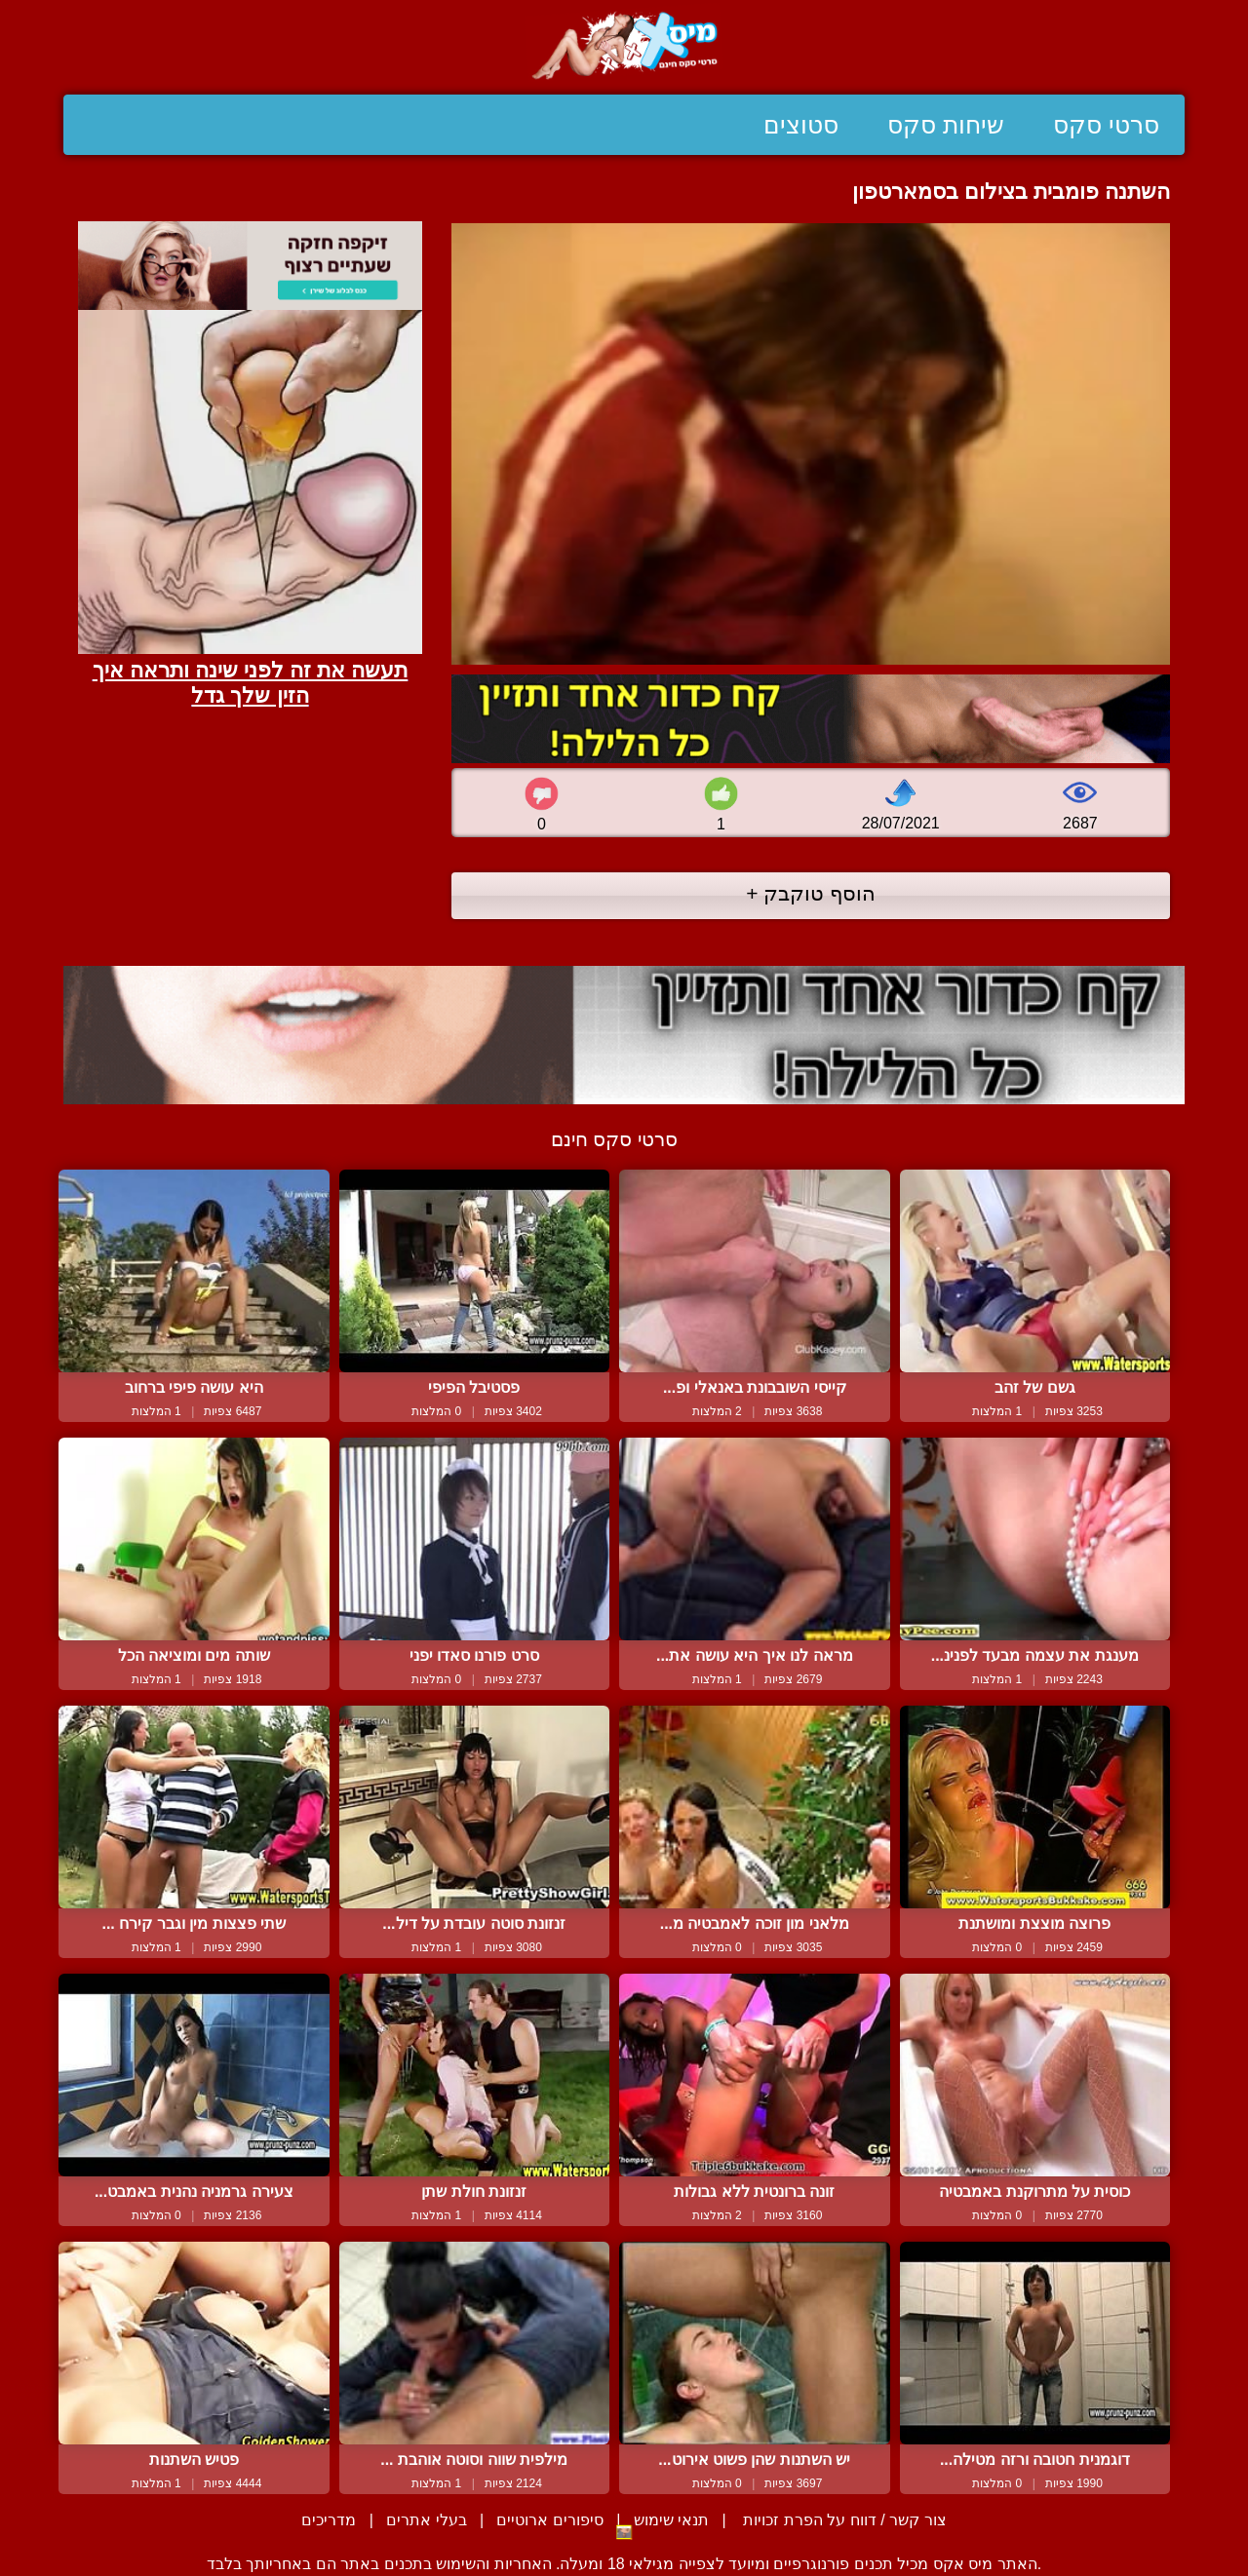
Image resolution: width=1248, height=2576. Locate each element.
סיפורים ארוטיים (549, 2520)
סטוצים (800, 124)
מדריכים (328, 2520)
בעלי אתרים (426, 2520)
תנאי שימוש (671, 2520)
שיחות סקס (945, 124)
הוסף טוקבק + (811, 893)
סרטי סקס (1106, 124)
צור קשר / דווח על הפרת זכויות (843, 2520)
